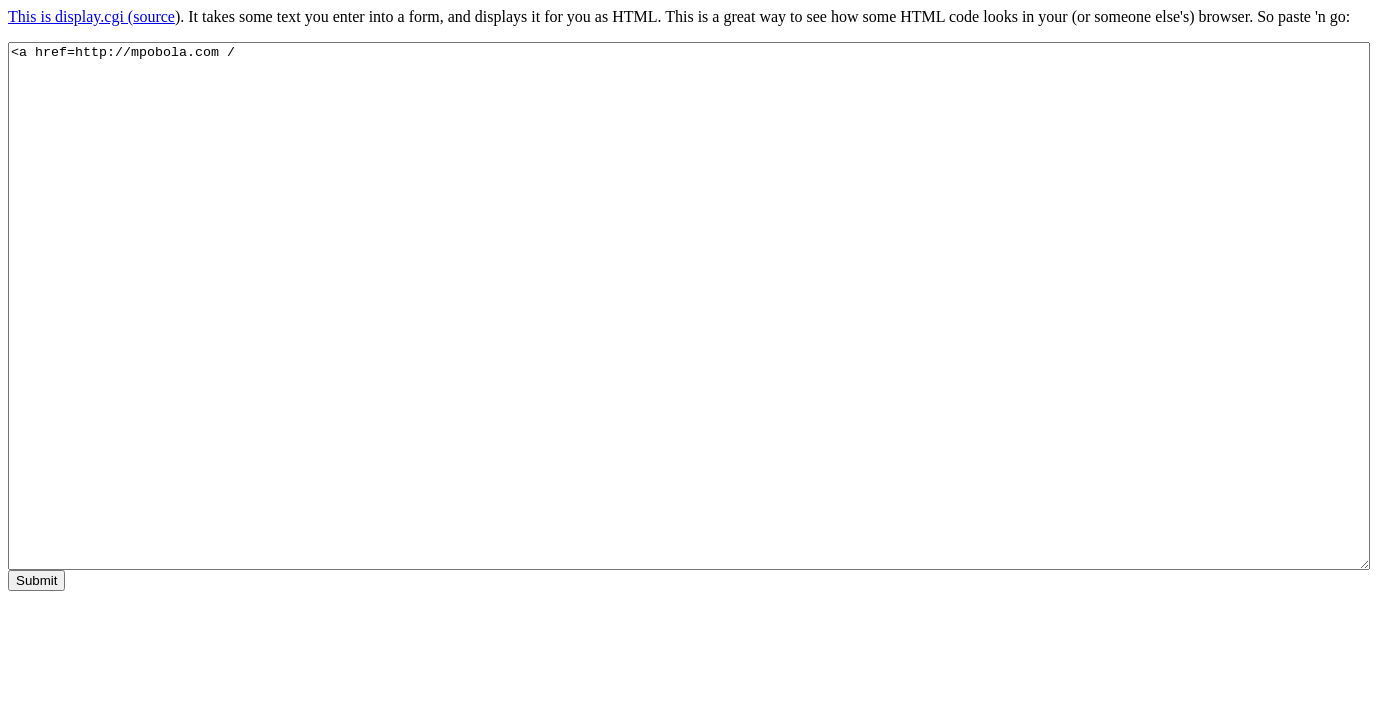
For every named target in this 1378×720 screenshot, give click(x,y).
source (154, 16)
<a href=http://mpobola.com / (689, 306)
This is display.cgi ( (70, 16)
